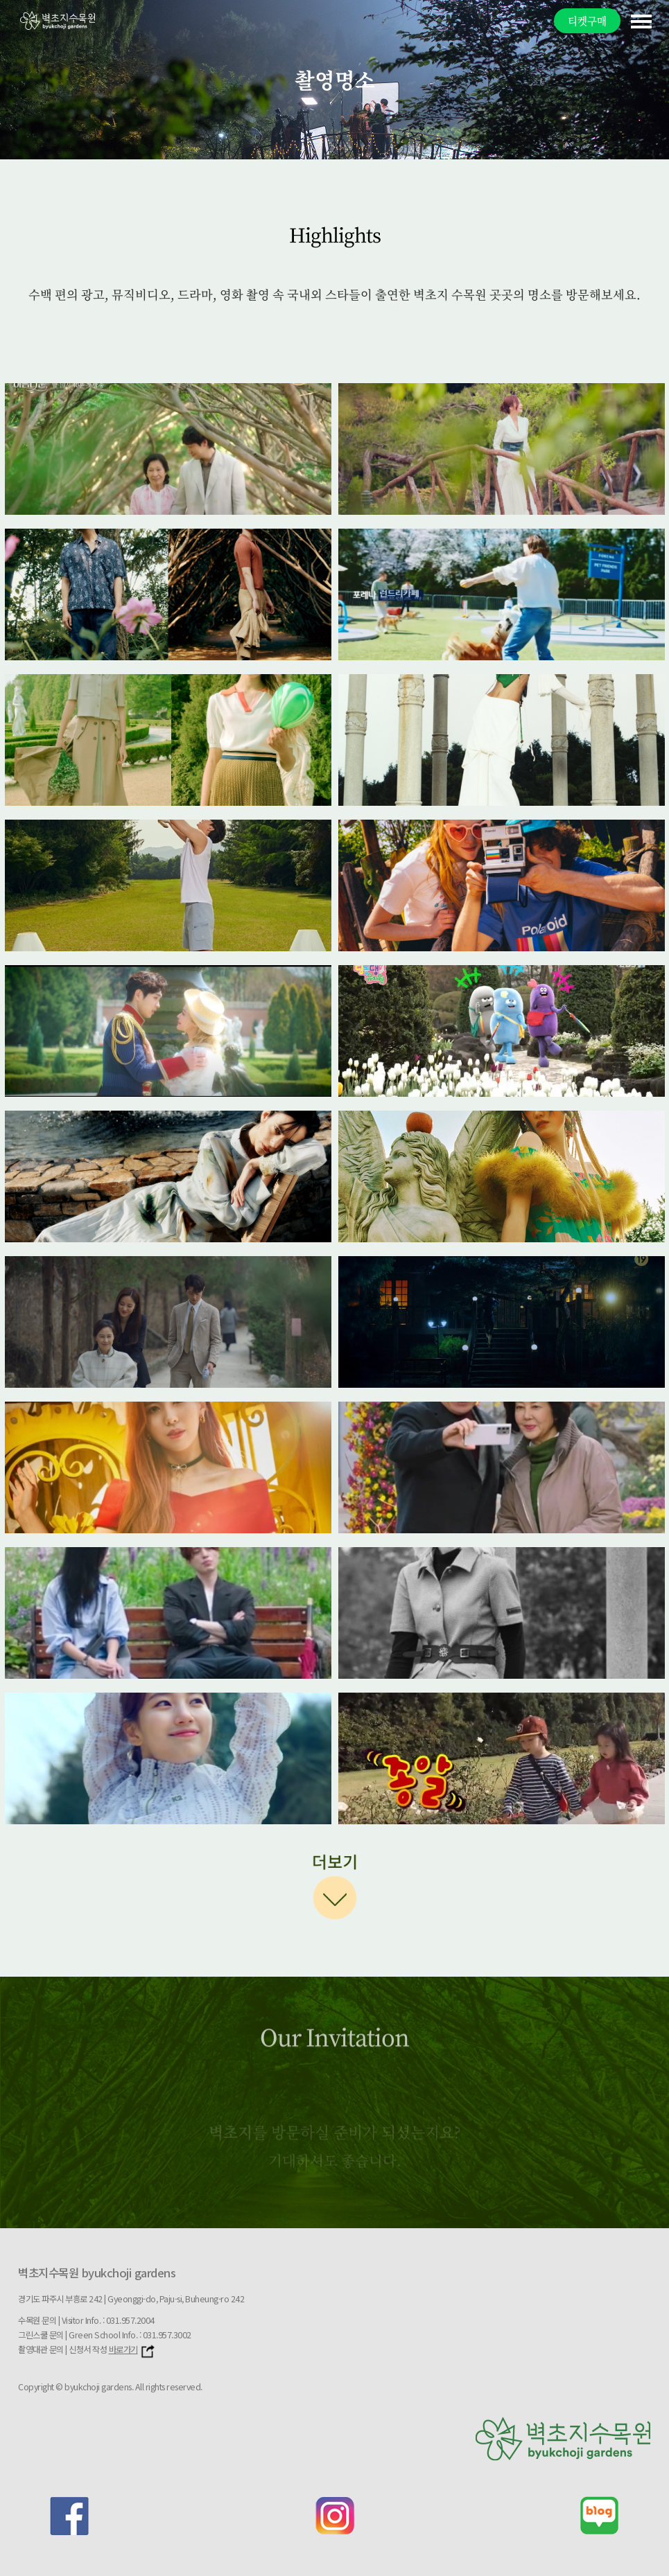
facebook (69, 2515)
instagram (334, 2515)
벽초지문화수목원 (57, 20)
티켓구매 (587, 20)
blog (599, 2515)
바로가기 (132, 2349)
